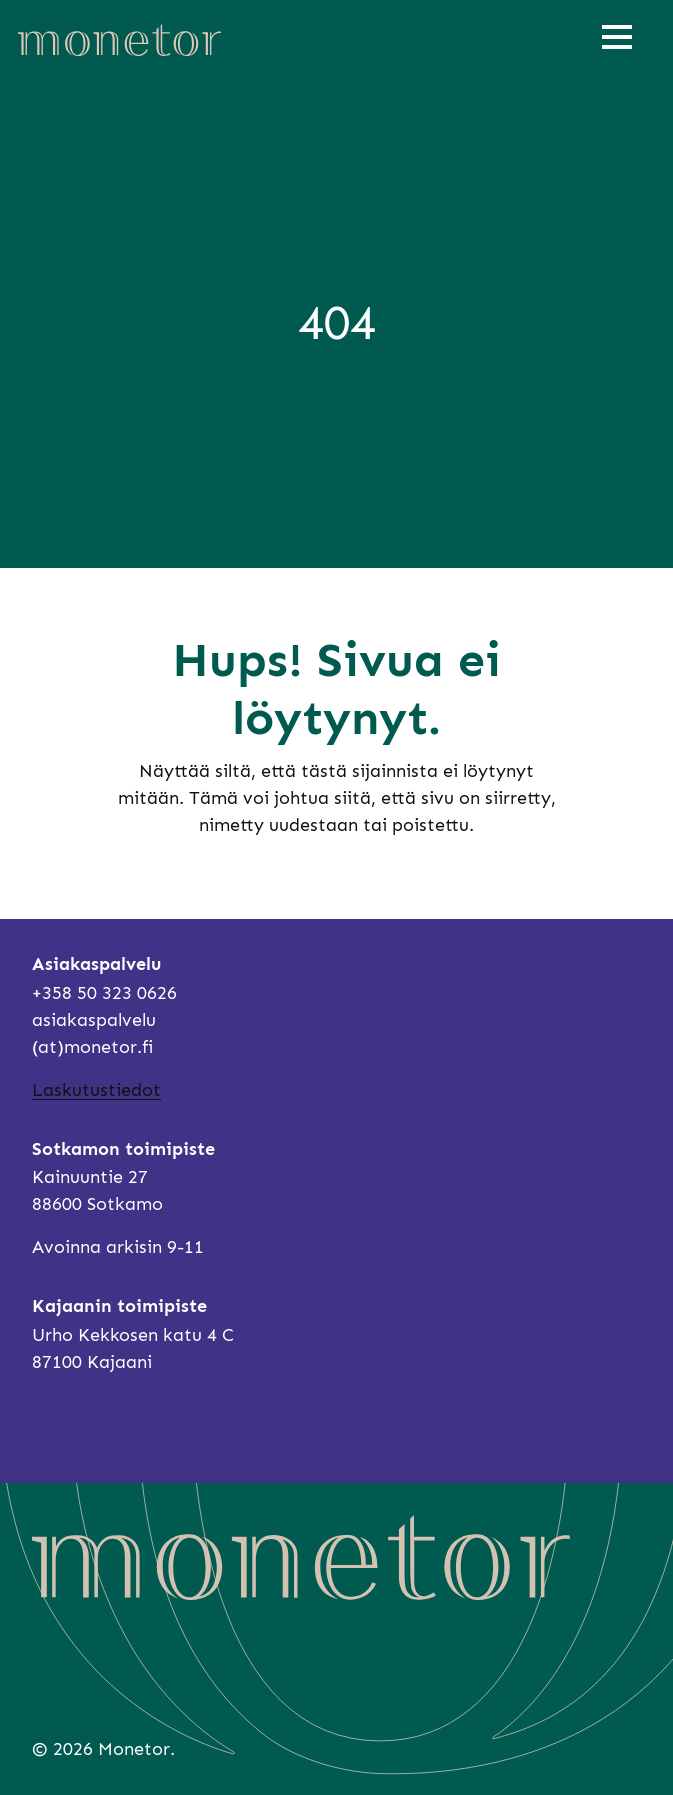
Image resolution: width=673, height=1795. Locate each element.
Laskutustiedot (96, 1090)
